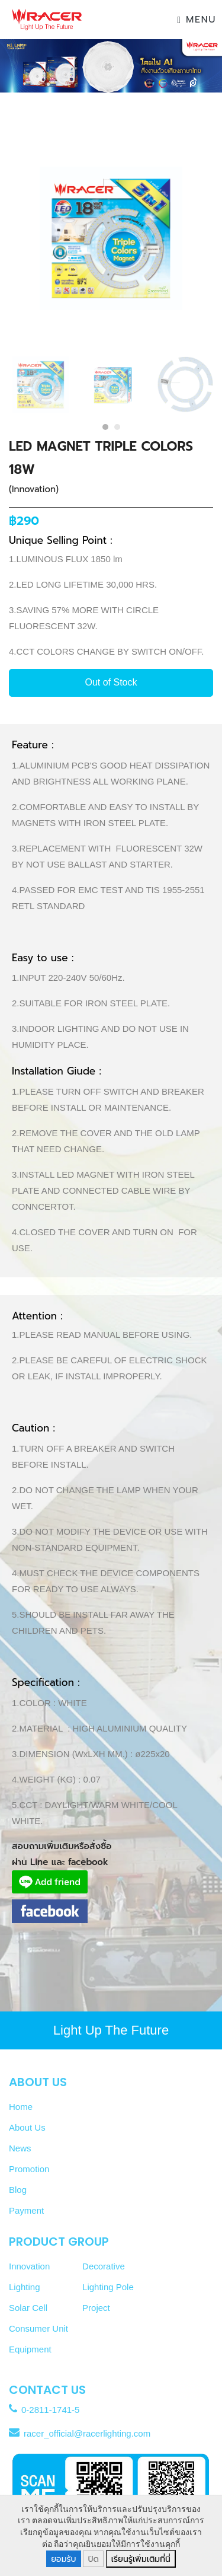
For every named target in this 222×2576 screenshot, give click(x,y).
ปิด (93, 2559)
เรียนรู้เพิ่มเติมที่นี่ (140, 2559)
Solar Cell (28, 2308)
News (20, 2148)
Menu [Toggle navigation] (196, 19)
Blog (18, 2190)
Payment (26, 2210)
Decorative (103, 2266)
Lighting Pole (108, 2287)
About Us (27, 2127)
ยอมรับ (63, 2559)
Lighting (24, 2287)
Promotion (29, 2169)
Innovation (29, 2266)
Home (21, 2107)
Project (96, 2308)
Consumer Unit (38, 2328)
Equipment (30, 2349)
